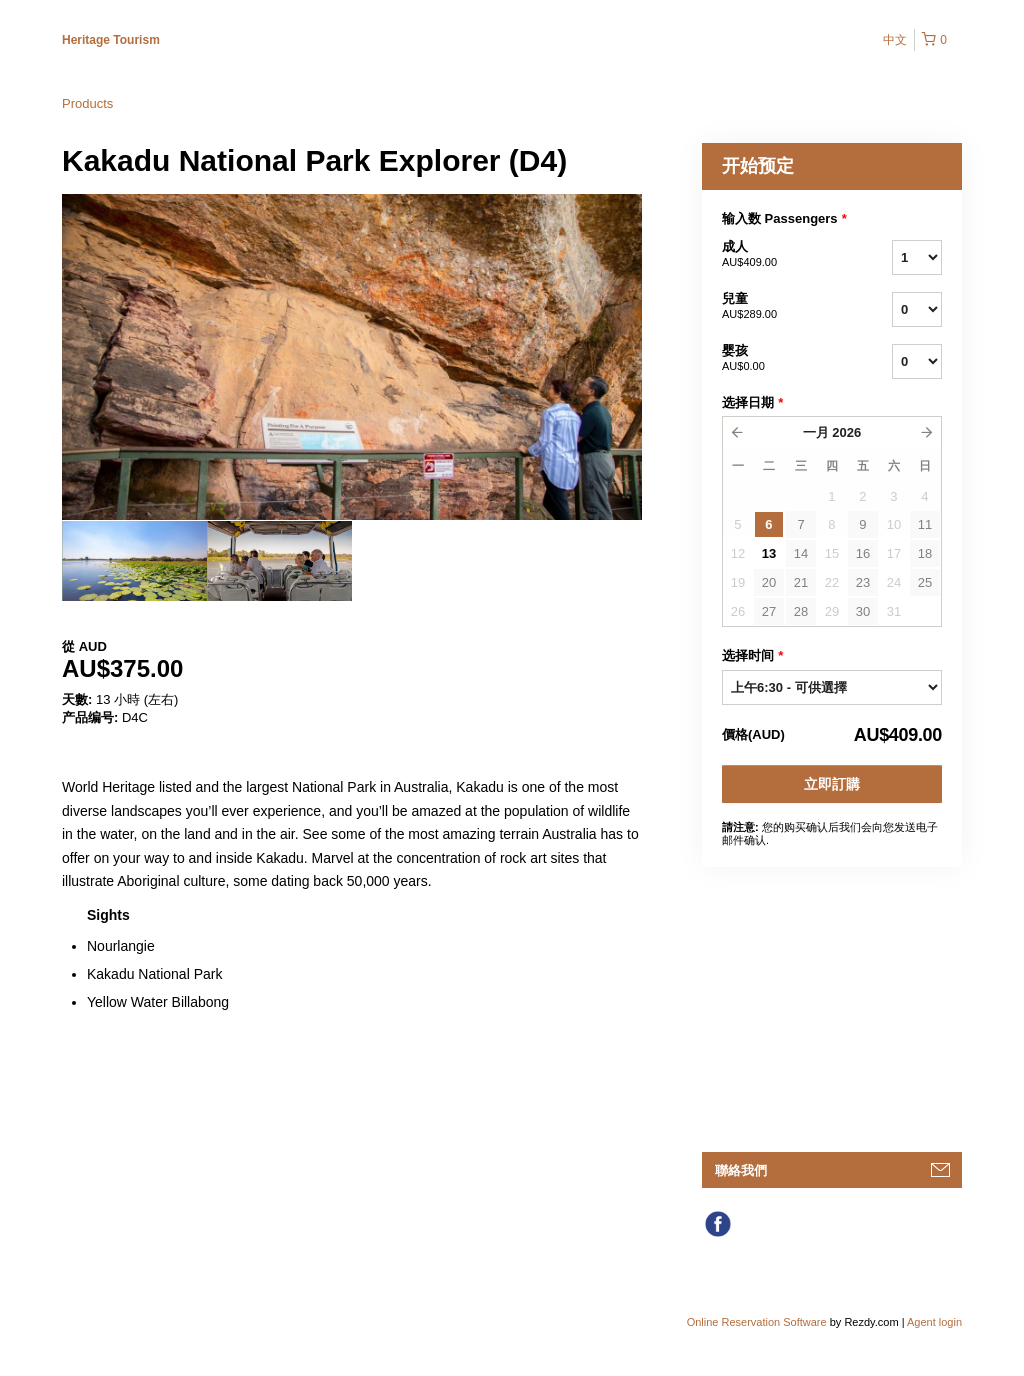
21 (801, 582)
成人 (782, 255)
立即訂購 (832, 784)
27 (769, 611)
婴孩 (782, 359)
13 (769, 553)
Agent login (934, 1322)
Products (87, 103)
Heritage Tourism (111, 40)
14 (801, 553)
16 (863, 553)
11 (925, 524)
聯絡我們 (741, 1170)
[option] (134, 561)
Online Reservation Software (757, 1322)
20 (769, 582)
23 (863, 582)
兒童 (782, 307)
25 (925, 582)
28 (801, 611)
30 (863, 611)
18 (925, 553)
